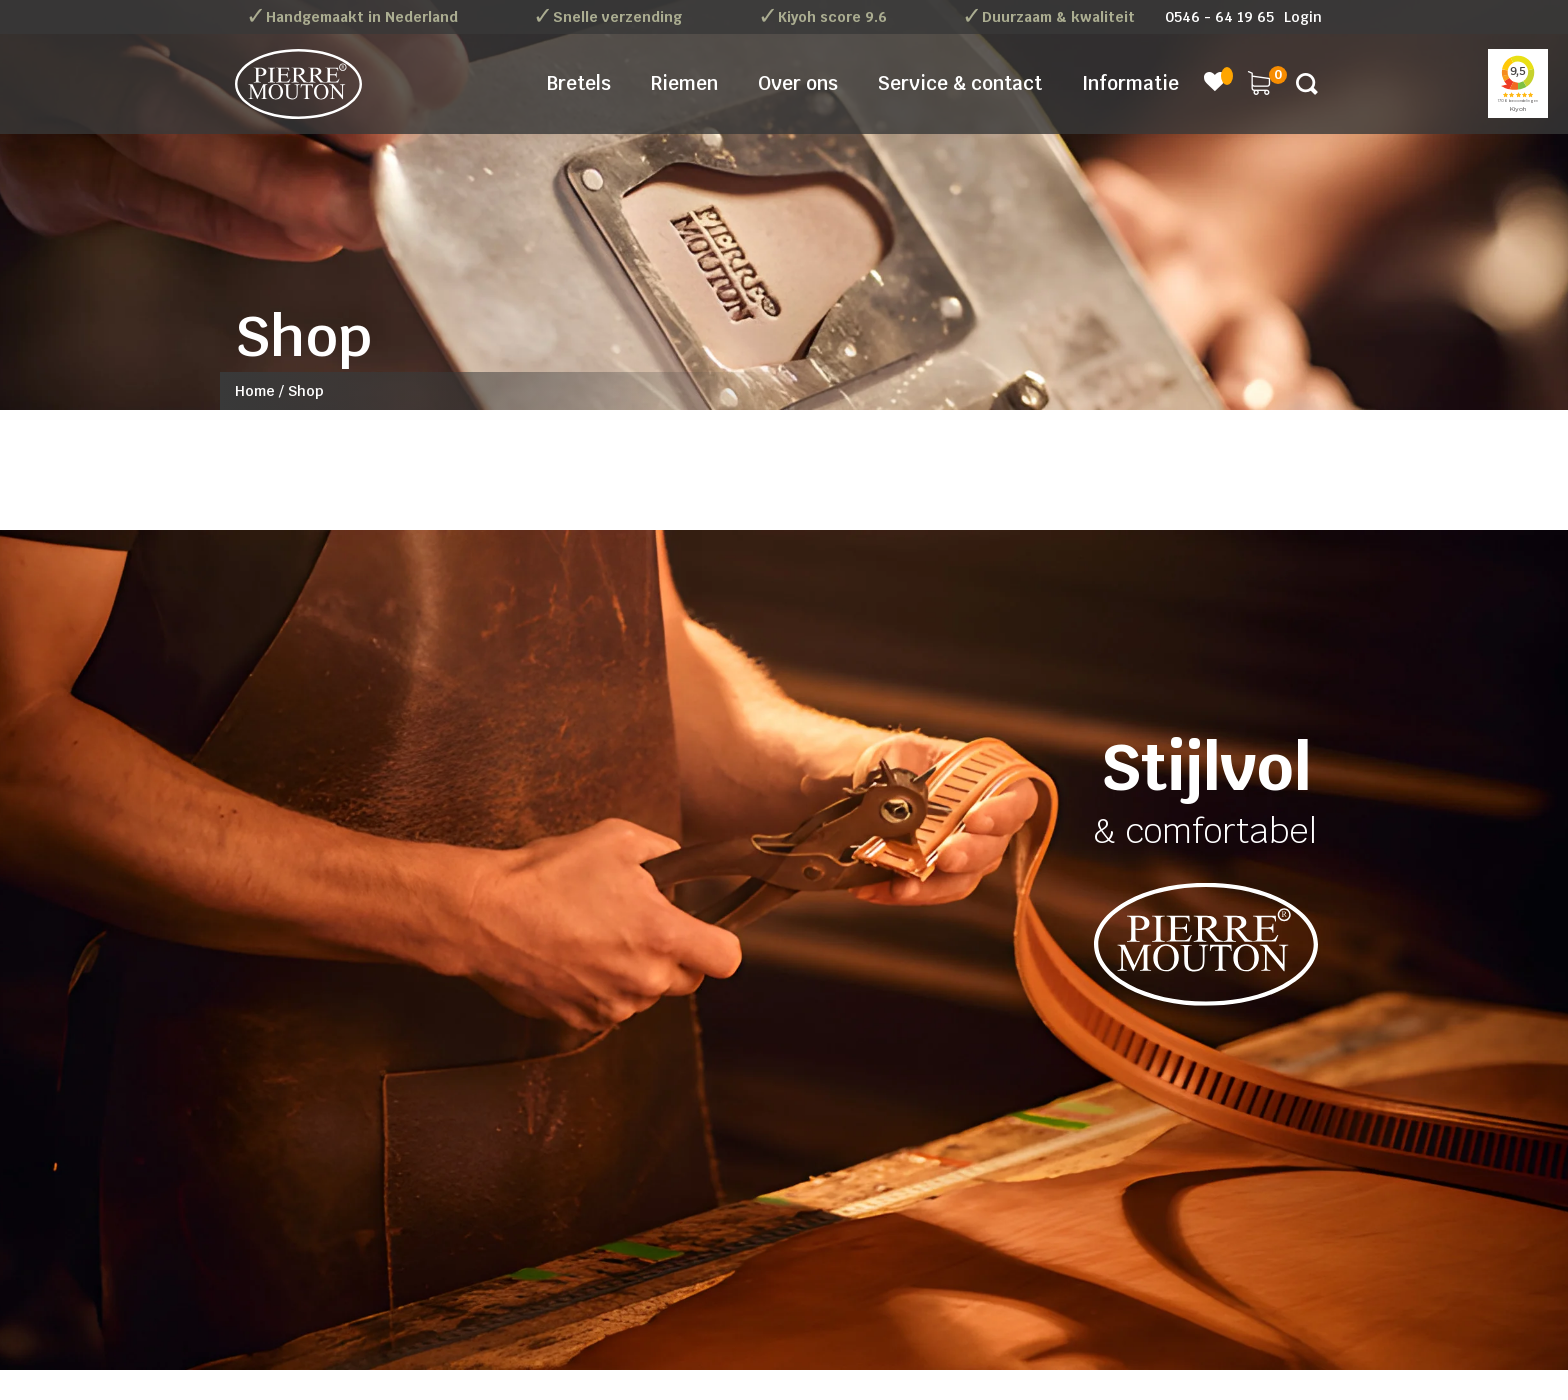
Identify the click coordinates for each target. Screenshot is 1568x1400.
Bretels (579, 83)
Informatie (1130, 83)
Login (1303, 17)
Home (255, 391)
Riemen (684, 83)
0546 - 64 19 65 (1219, 17)
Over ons (798, 83)
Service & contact (960, 83)
